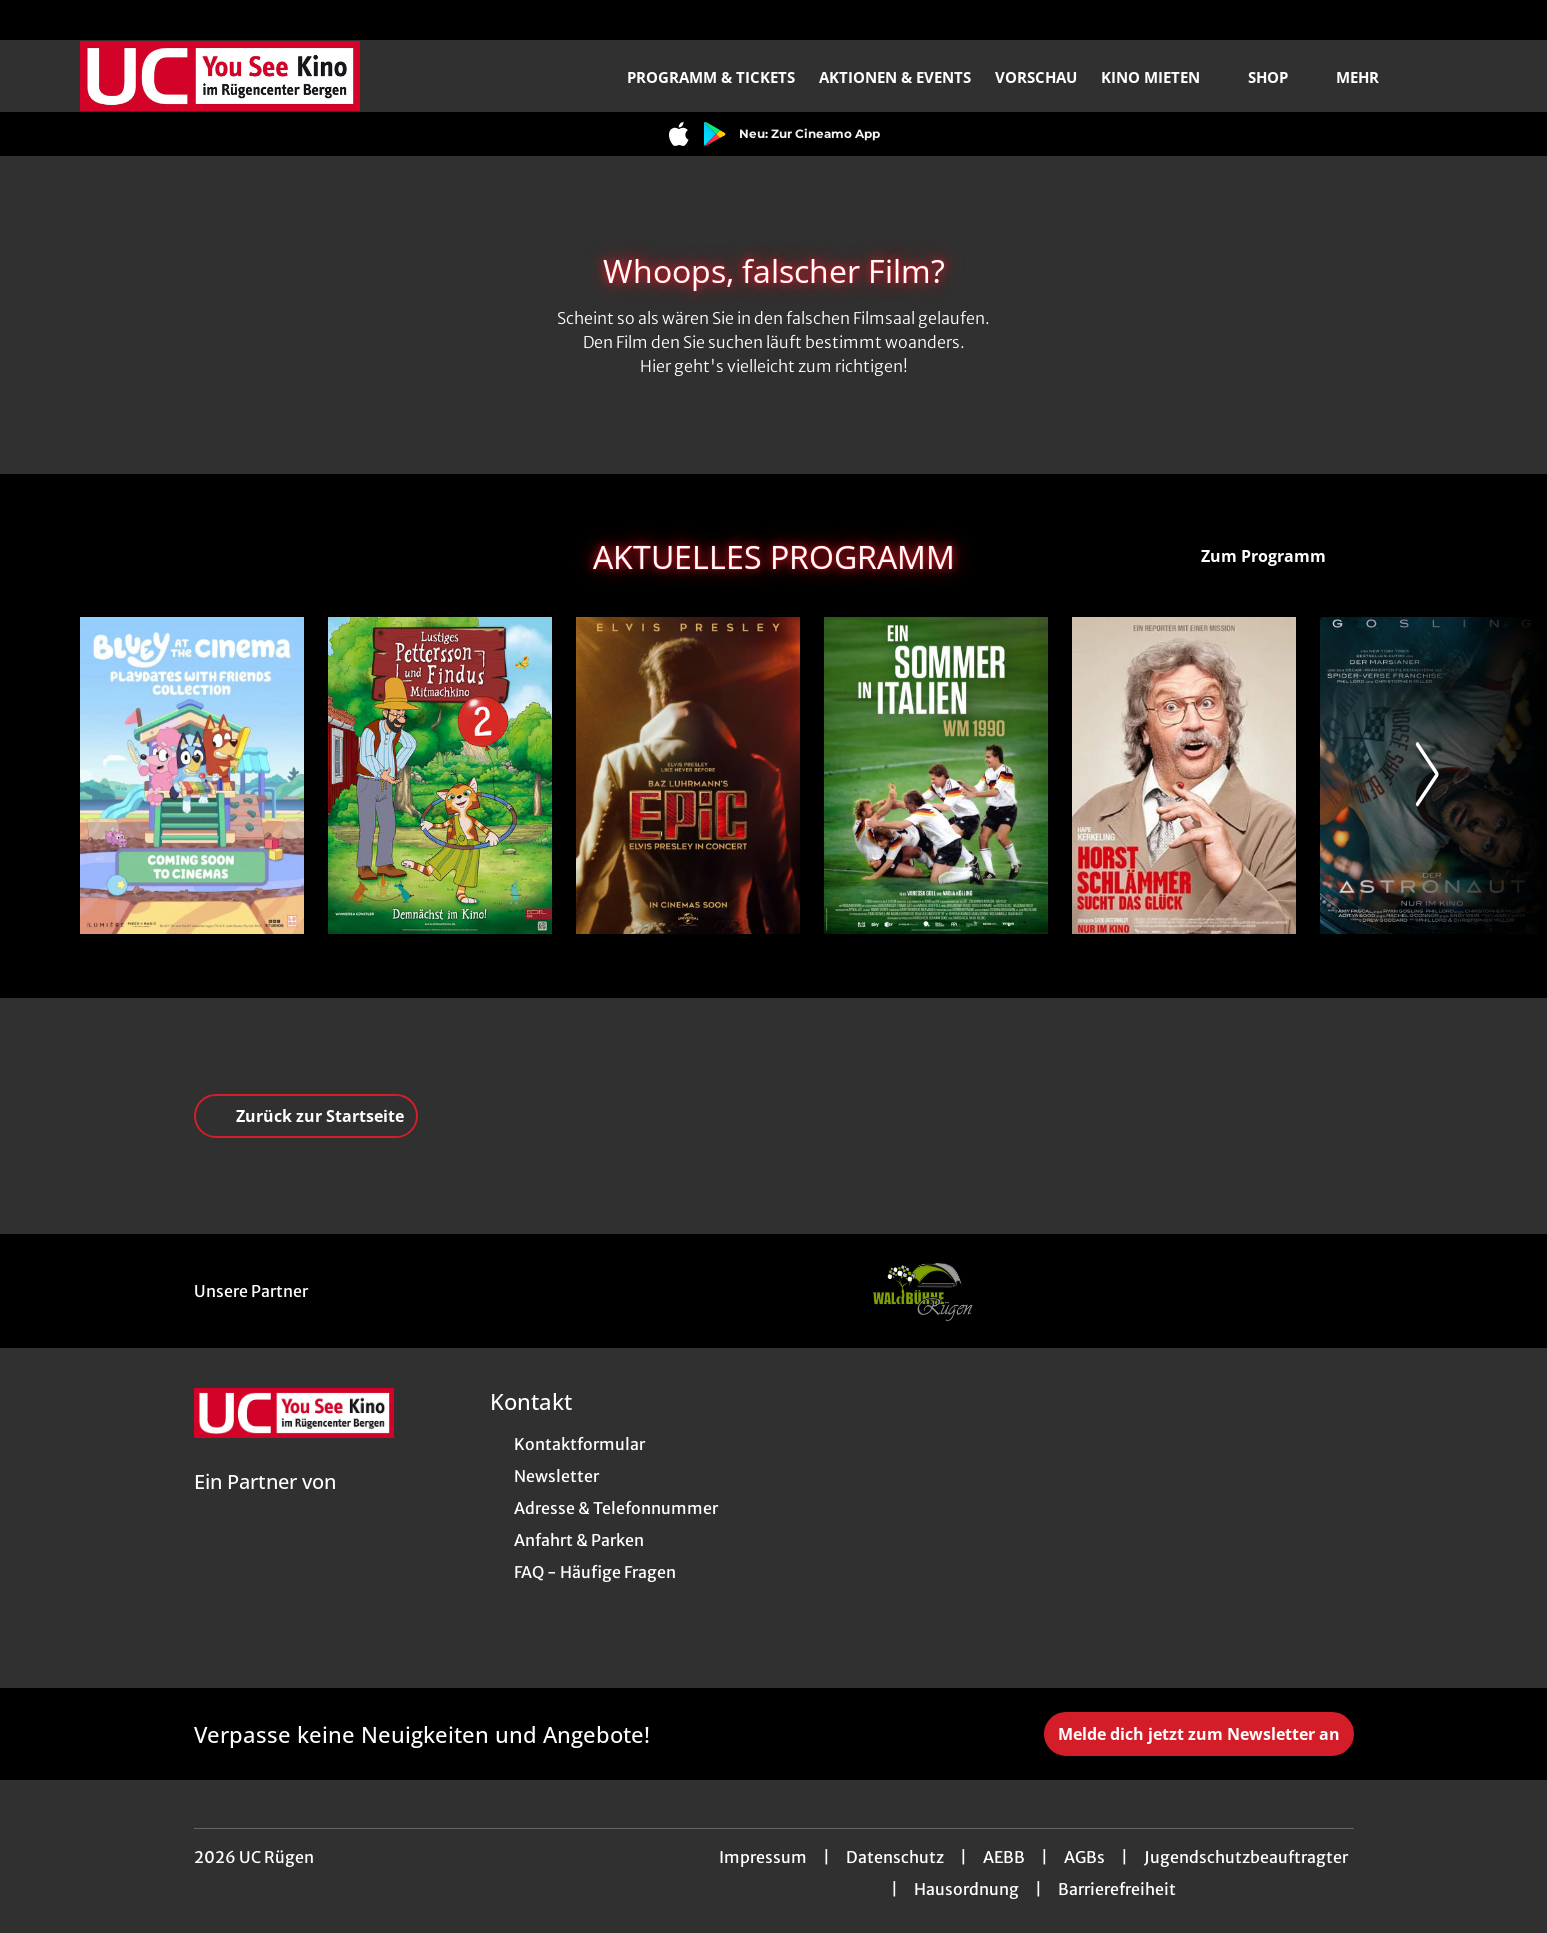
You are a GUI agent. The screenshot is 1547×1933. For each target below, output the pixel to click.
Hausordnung (966, 1889)
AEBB (1004, 1857)
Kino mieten (1162, 77)
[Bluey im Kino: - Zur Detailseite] (192, 775)
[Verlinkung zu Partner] (921, 1291)
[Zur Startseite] (220, 76)
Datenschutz (895, 1857)
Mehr (1369, 77)
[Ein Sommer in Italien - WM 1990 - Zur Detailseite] (936, 775)
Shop (1280, 77)
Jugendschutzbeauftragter (1246, 1857)
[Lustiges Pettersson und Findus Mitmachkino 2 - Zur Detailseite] (440, 775)
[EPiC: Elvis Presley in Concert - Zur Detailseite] (688, 775)
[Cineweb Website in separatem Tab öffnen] (265, 1507)
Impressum (763, 1857)
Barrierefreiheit (1117, 1889)
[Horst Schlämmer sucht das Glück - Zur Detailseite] (1184, 775)
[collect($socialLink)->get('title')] (36, 20)
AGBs (1084, 1857)
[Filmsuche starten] (1447, 76)
